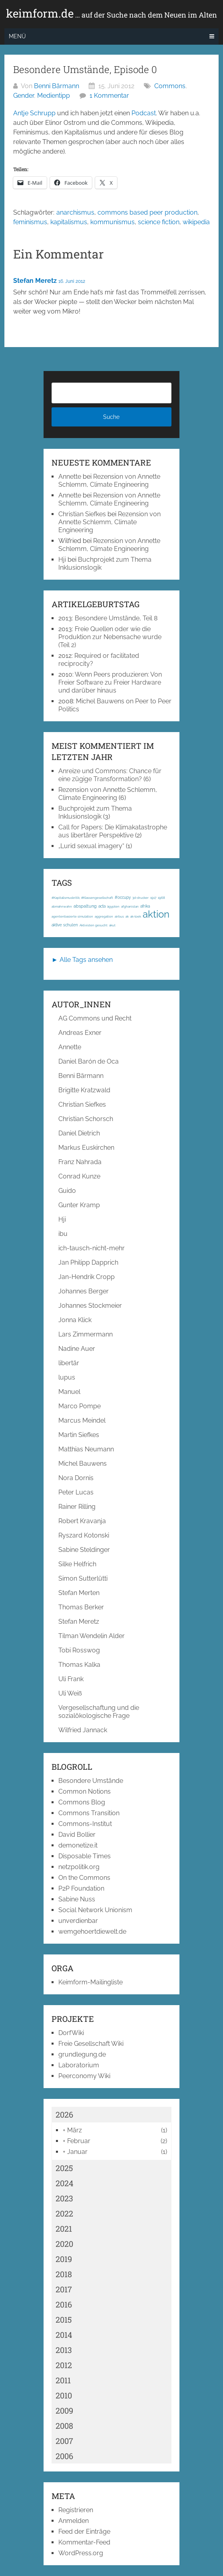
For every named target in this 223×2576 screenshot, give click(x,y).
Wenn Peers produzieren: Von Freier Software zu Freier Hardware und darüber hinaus (110, 682)
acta (102, 906)
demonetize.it (78, 1845)
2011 (63, 2380)
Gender (23, 95)
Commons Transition (88, 1813)
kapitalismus (68, 222)
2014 (64, 2334)
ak (127, 916)
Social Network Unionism (95, 1910)
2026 (64, 2114)
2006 (64, 2456)
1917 (153, 898)
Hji (62, 559)
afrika (145, 906)
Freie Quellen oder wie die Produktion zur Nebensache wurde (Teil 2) (109, 637)
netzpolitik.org (79, 1867)
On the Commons (84, 1877)
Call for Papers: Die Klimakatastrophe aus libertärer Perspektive (112, 831)
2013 (64, 2350)
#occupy (123, 897)
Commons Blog (81, 1802)
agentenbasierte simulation (72, 916)
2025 (64, 2168)
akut (112, 925)
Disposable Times (84, 1856)
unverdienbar (78, 1921)
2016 (64, 2304)
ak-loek (135, 916)
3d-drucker (140, 898)
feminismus (30, 222)
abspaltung (85, 906)
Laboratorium (78, 2065)
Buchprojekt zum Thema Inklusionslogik (95, 812)
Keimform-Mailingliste (90, 1982)
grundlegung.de (82, 2054)
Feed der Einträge (84, 2531)
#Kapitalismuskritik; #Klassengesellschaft (82, 898)
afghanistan (130, 906)
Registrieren (75, 2510)
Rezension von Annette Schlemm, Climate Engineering (109, 480)
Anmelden (73, 2521)
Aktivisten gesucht (94, 925)
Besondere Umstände (90, 1780)
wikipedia (196, 222)
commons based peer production (147, 212)
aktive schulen (65, 925)
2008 (64, 2425)
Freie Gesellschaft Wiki (90, 2043)
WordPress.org (80, 2553)
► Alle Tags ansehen (82, 959)
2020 (64, 2243)
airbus (119, 916)
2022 (64, 2213)
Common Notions (84, 1791)
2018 (64, 2274)
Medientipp (53, 95)
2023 (64, 2198)
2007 (64, 2441)
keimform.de (111, 13)
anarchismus (75, 212)
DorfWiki (71, 2033)
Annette (69, 476)
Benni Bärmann (56, 86)
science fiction (158, 222)
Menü (17, 36)
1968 (161, 898)
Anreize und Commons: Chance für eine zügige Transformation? (109, 775)
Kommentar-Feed (84, 2542)
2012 (64, 2365)
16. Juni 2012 (71, 281)
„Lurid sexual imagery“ (91, 846)
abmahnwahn (62, 906)
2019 (64, 2259)
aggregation (104, 916)
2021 (64, 2228)
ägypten (113, 906)
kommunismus (112, 222)
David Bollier (77, 1834)
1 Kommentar (109, 95)
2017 (64, 2289)
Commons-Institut (85, 1824)
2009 (64, 2410)
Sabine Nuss (76, 1899)
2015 (64, 2319)
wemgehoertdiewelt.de (92, 1931)
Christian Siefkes (82, 514)
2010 (64, 2395)
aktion (156, 914)
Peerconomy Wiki (84, 2076)
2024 (65, 2183)
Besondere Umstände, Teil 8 (116, 618)
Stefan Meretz (35, 280)
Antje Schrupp (34, 113)
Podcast (143, 113)
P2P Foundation (81, 1888)
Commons (169, 86)
